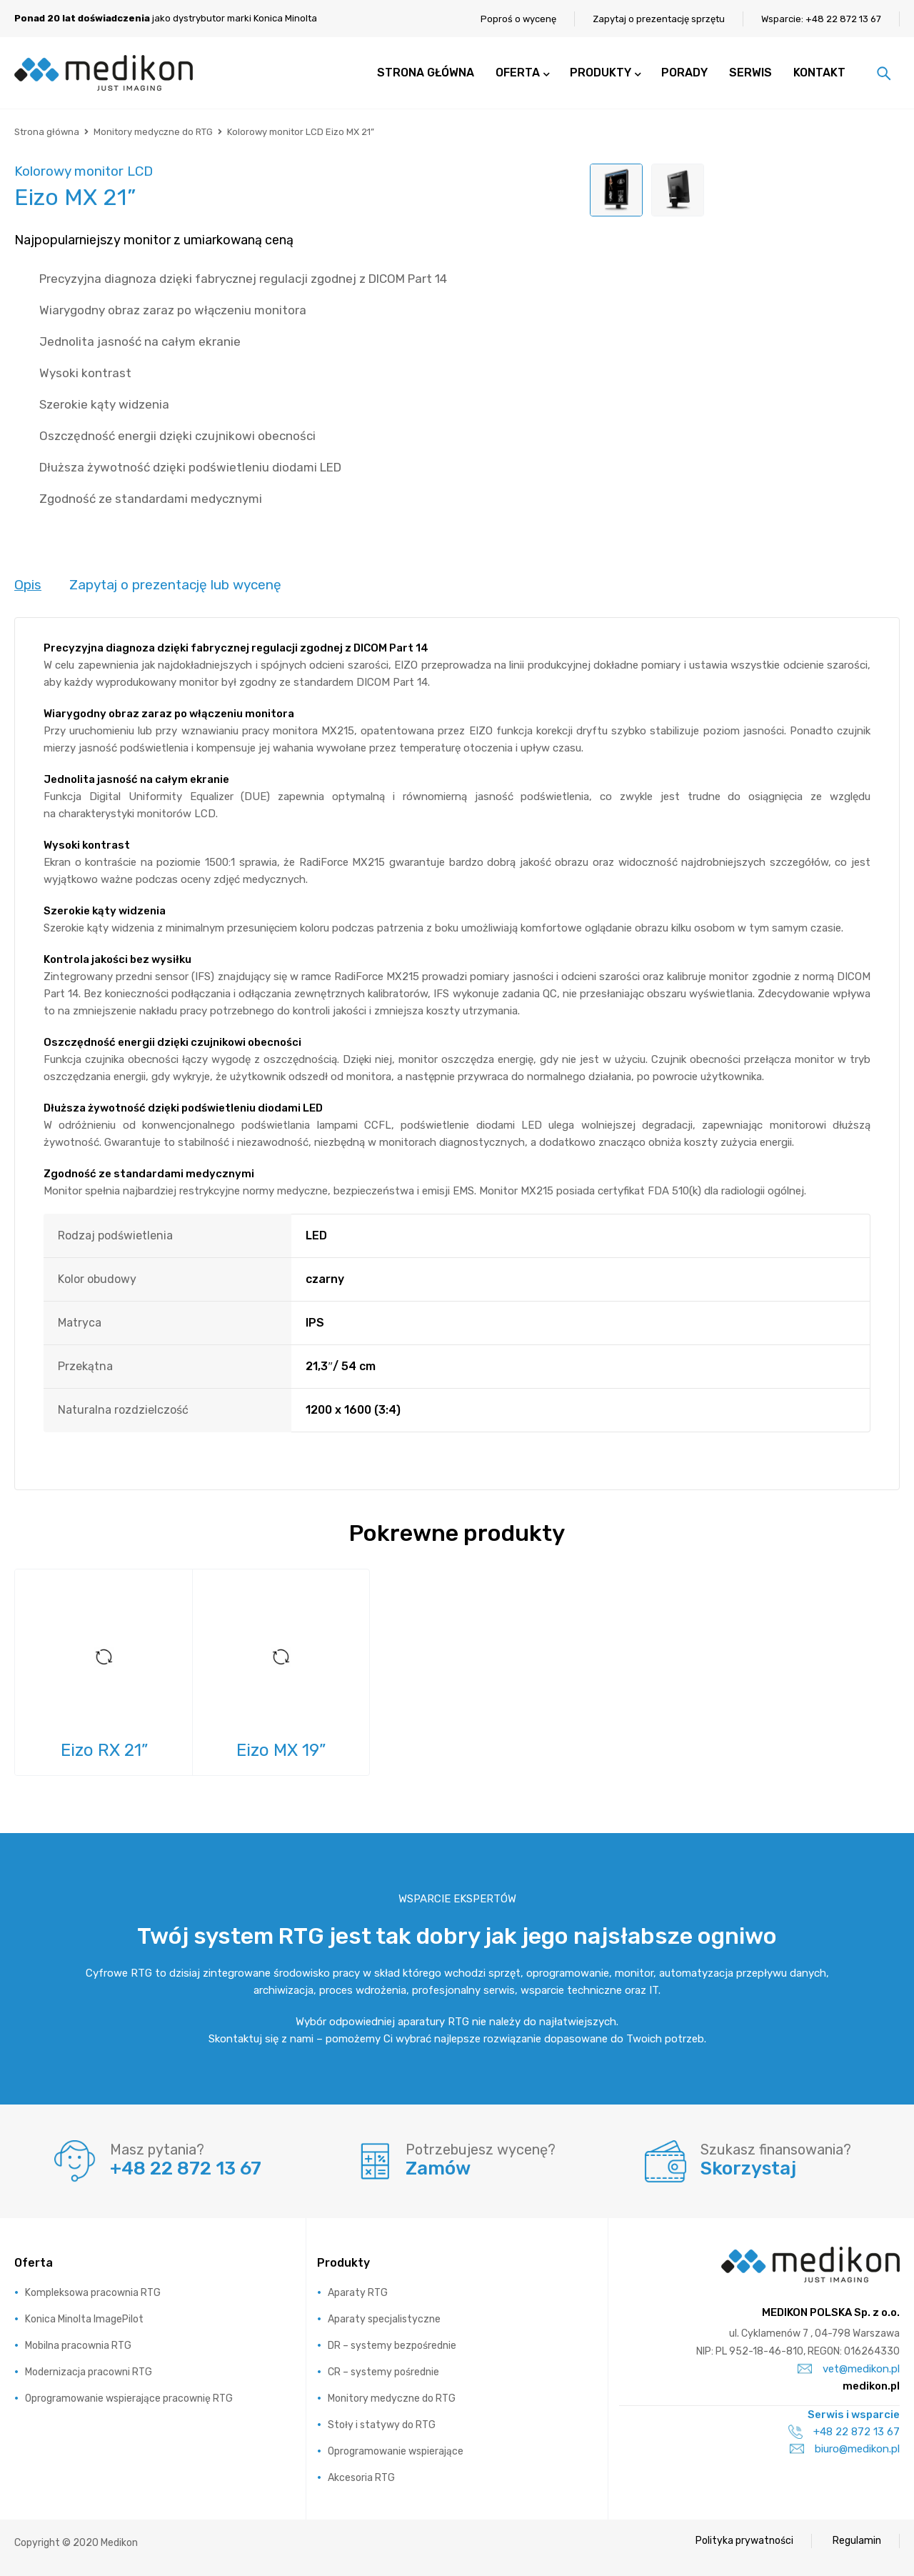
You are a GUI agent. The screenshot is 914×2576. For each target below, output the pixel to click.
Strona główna (46, 131)
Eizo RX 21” (104, 1751)
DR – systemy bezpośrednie (392, 2346)
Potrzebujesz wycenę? (481, 2149)
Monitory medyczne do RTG (153, 131)
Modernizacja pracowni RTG (88, 2372)
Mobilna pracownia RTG (78, 2346)
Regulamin (857, 2541)
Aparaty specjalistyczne (384, 2319)
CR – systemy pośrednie (383, 2372)
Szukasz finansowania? (775, 2149)
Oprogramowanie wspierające (395, 2451)
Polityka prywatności (744, 2541)
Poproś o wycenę (518, 19)
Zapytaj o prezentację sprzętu (659, 19)
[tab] (27, 585)
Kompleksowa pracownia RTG (93, 2293)
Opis (27, 585)
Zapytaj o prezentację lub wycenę (175, 585)
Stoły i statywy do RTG (382, 2425)
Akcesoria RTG (361, 2478)
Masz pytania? (157, 2149)
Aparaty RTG (358, 2293)
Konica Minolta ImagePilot (84, 2319)
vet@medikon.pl (849, 2368)
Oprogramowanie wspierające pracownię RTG (129, 2398)
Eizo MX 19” (281, 1751)
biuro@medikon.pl (845, 2448)
